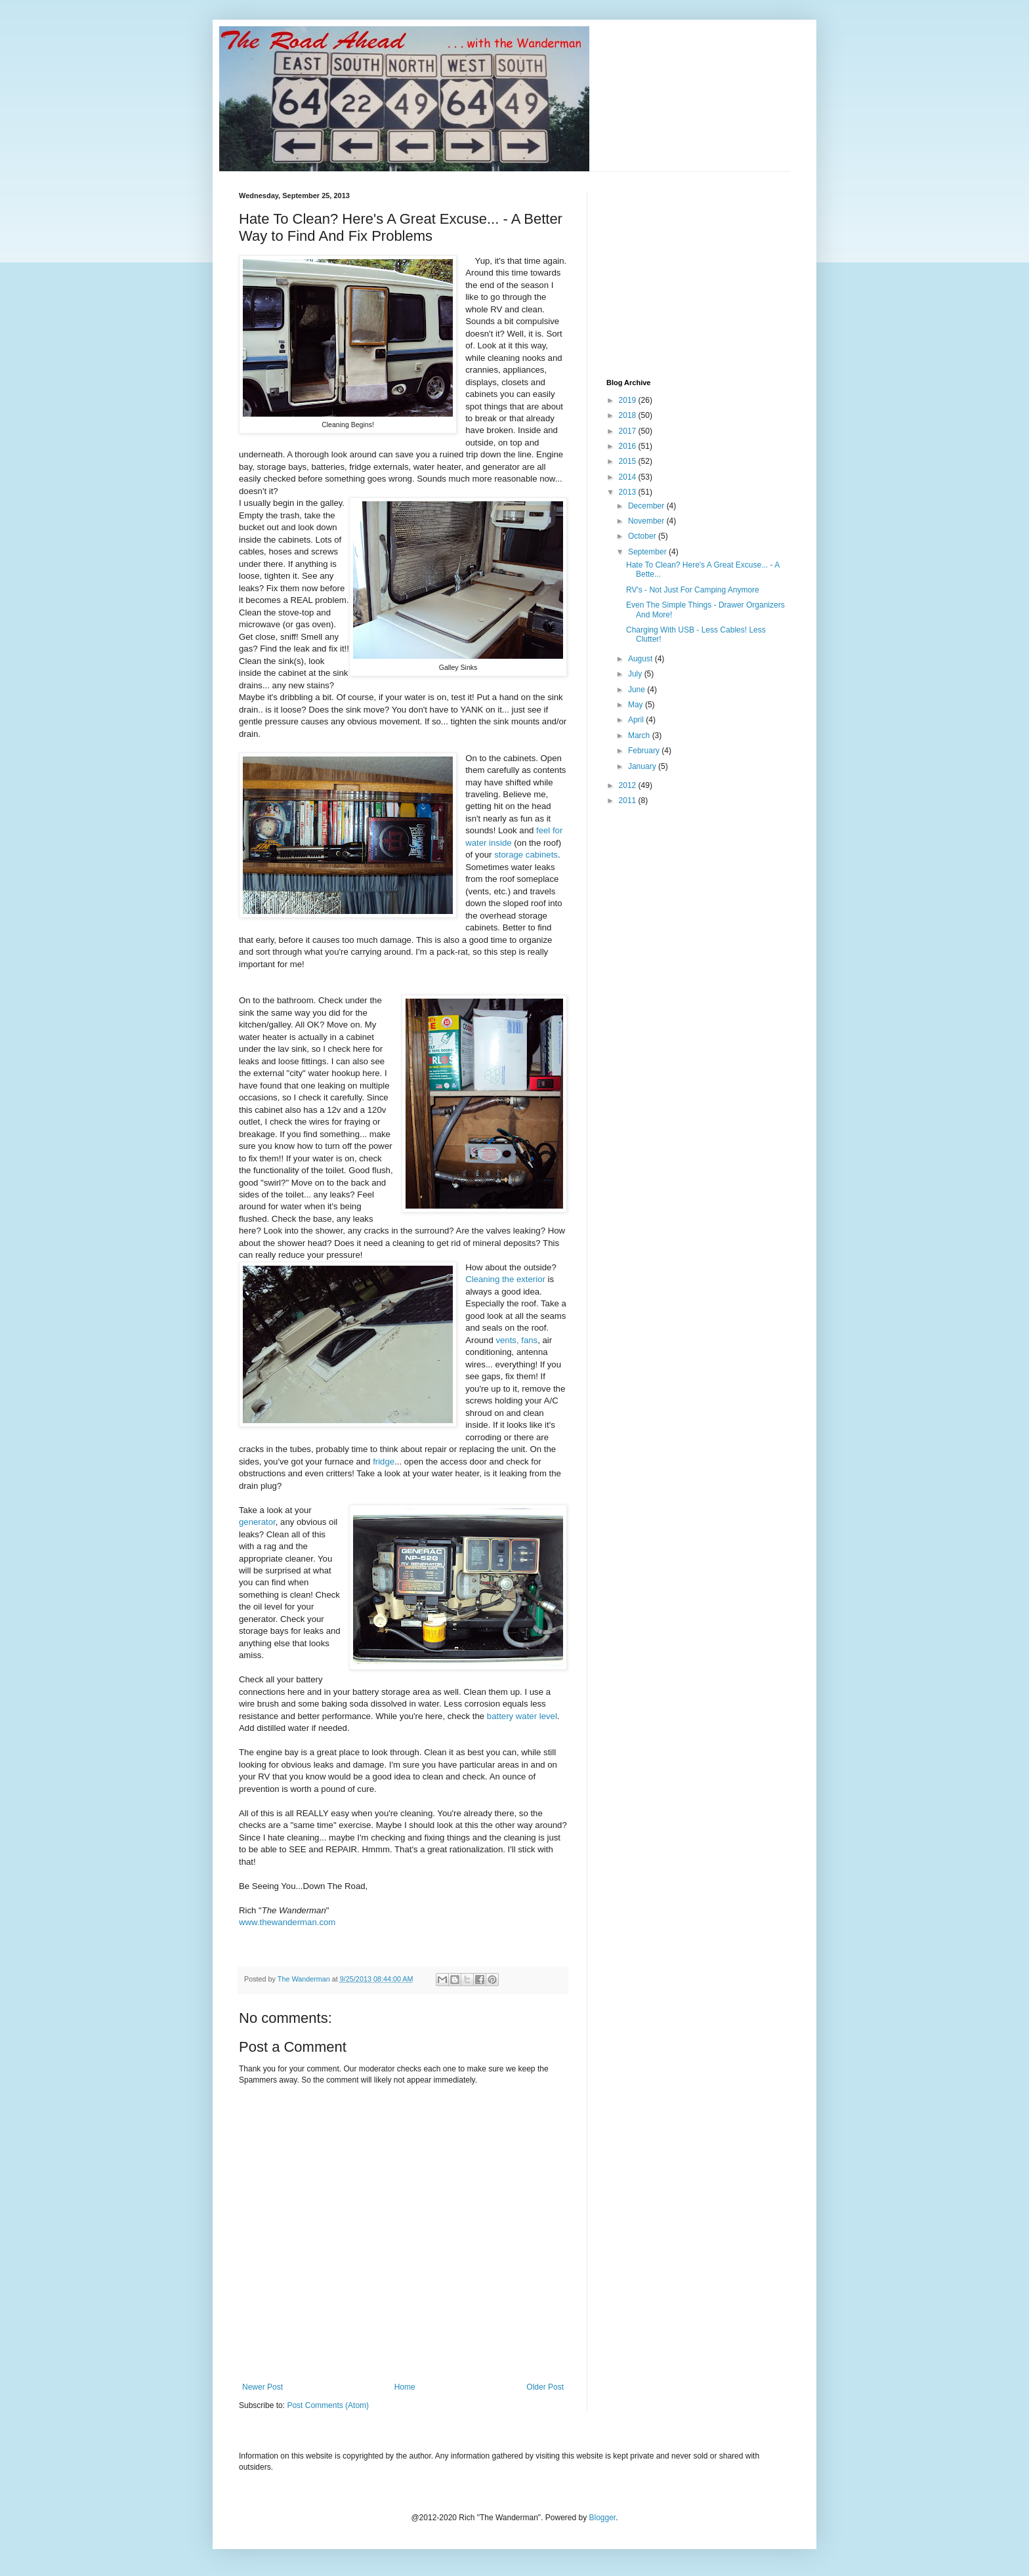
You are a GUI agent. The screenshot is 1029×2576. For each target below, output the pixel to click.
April (637, 719)
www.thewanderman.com (287, 1922)
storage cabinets (526, 855)
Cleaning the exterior (505, 1279)
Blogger (602, 2517)
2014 (629, 477)
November (647, 521)
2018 (629, 415)
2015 (629, 461)
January (643, 766)
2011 (629, 800)
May (636, 704)
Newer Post (262, 2387)
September (648, 551)
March (640, 735)
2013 (629, 492)
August (641, 658)
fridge (383, 1461)
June (637, 689)
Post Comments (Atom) (328, 2405)
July (636, 673)
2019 (629, 400)
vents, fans (516, 1340)
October (643, 536)
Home (404, 2387)
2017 (629, 431)
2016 (629, 446)
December (647, 505)
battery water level (522, 1716)
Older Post (545, 2387)
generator (257, 1522)
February (645, 750)
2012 (629, 785)
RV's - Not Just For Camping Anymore (692, 589)
